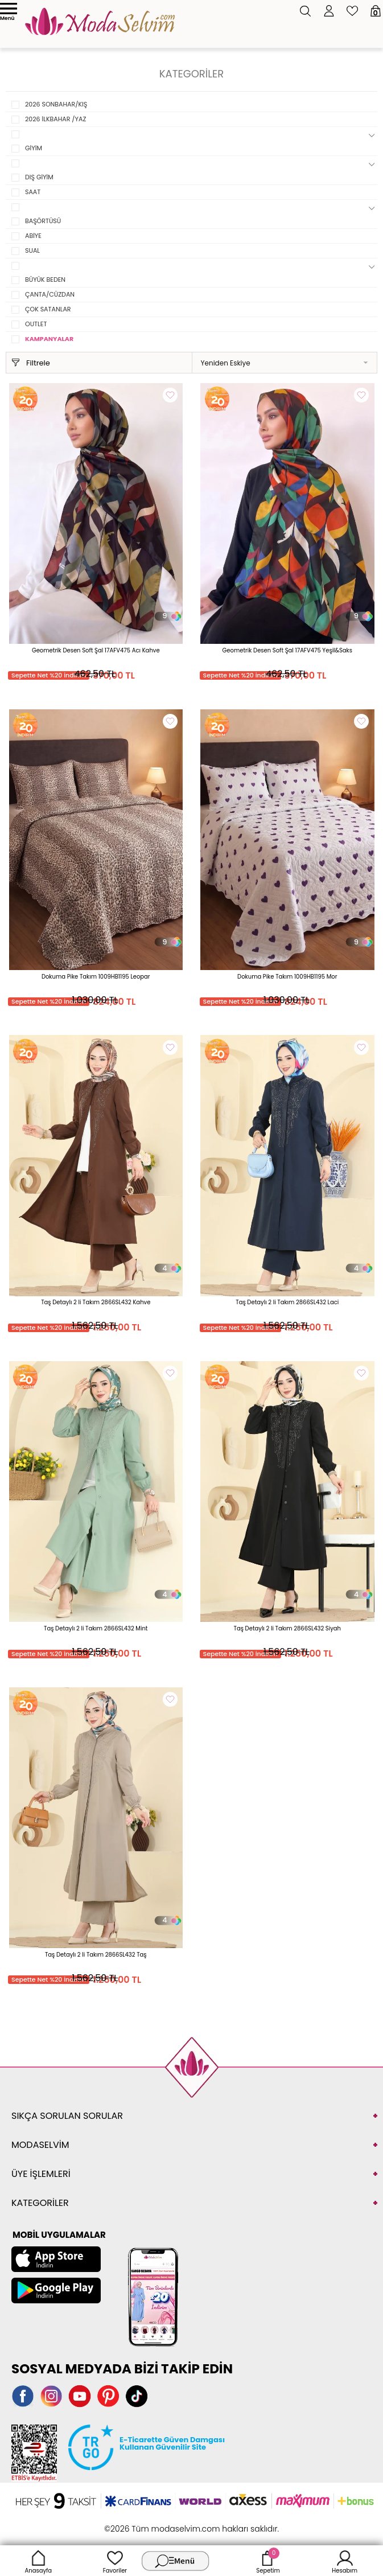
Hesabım (344, 2561)
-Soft (129, 2523)
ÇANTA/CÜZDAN (50, 294)
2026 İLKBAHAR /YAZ (55, 119)
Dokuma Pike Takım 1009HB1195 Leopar (96, 976)
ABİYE (33, 235)
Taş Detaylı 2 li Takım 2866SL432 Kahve (95, 1302)
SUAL (32, 250)
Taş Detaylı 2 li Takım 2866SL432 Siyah (287, 1628)
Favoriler (115, 2561)
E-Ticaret (156, 2523)
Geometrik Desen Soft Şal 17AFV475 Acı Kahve (96, 650)
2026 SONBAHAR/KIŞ (56, 104)
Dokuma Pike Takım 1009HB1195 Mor (287, 976)
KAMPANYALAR (49, 338)
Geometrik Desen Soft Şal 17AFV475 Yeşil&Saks (287, 650)
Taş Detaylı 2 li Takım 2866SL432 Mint (95, 1628)
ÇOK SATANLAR (48, 309)
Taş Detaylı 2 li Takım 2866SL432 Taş (96, 1954)
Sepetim (267, 2561)
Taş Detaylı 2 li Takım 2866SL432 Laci (287, 1302)
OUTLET (36, 323)
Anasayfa (38, 2561)
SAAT (32, 191)
